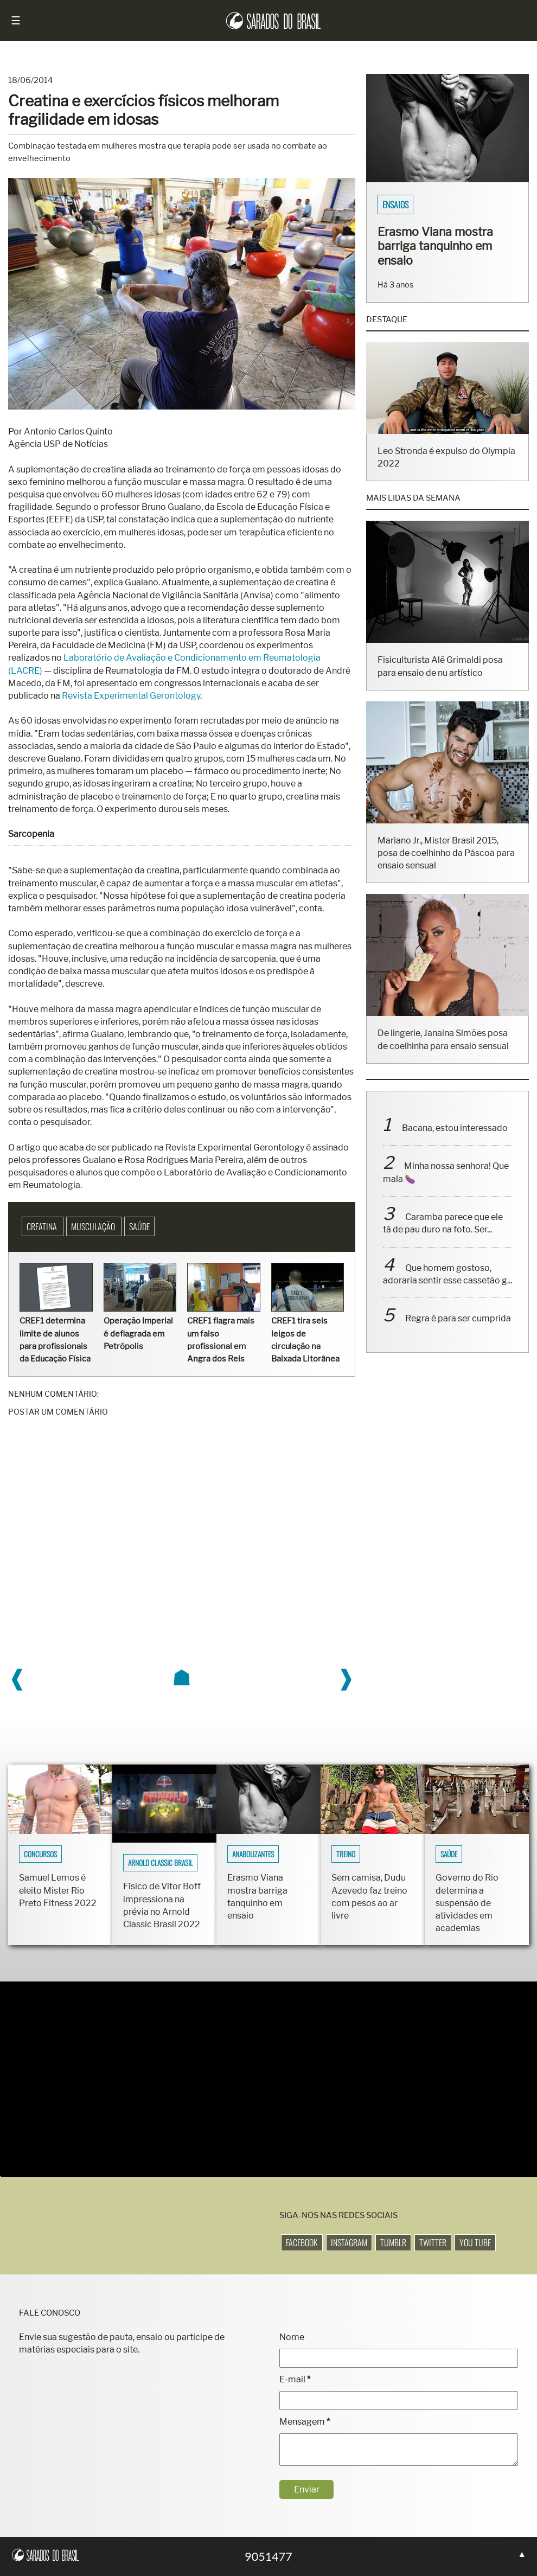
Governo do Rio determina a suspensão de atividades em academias (467, 1902)
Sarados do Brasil (414, 204)
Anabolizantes (253, 1854)
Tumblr (393, 2242)
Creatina (43, 1226)
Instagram (349, 2242)
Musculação (94, 1226)
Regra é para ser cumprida (458, 1333)
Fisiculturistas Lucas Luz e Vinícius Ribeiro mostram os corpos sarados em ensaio (443, 253)
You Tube (475, 2242)
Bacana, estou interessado (455, 1142)
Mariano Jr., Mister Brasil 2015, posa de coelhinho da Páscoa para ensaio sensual (446, 867)
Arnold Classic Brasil (160, 1862)
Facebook (302, 2242)
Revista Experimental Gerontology (131, 696)
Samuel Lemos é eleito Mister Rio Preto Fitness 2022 (58, 1890)
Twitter (432, 2242)
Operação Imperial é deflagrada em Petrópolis (138, 1333)
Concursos (40, 1854)
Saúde (139, 1226)
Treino (345, 1854)
